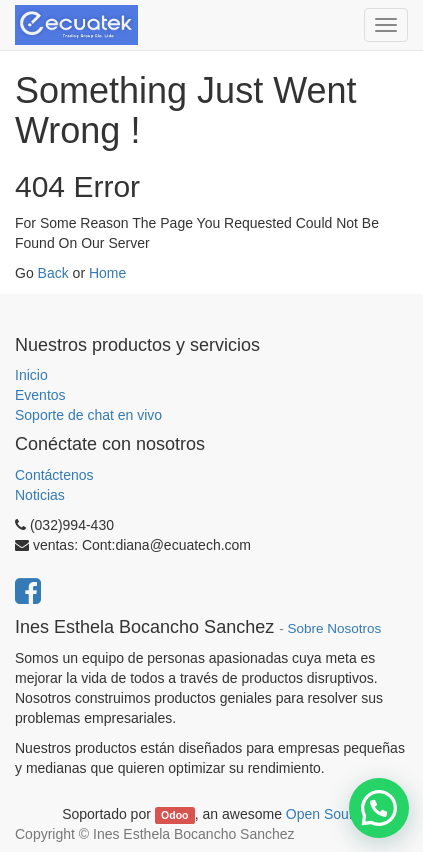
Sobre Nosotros (334, 628)
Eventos (40, 395)
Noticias (40, 495)
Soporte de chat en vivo (88, 415)
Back (53, 273)
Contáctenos (54, 475)
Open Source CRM (345, 814)
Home (107, 273)
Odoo (174, 815)
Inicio (31, 375)
